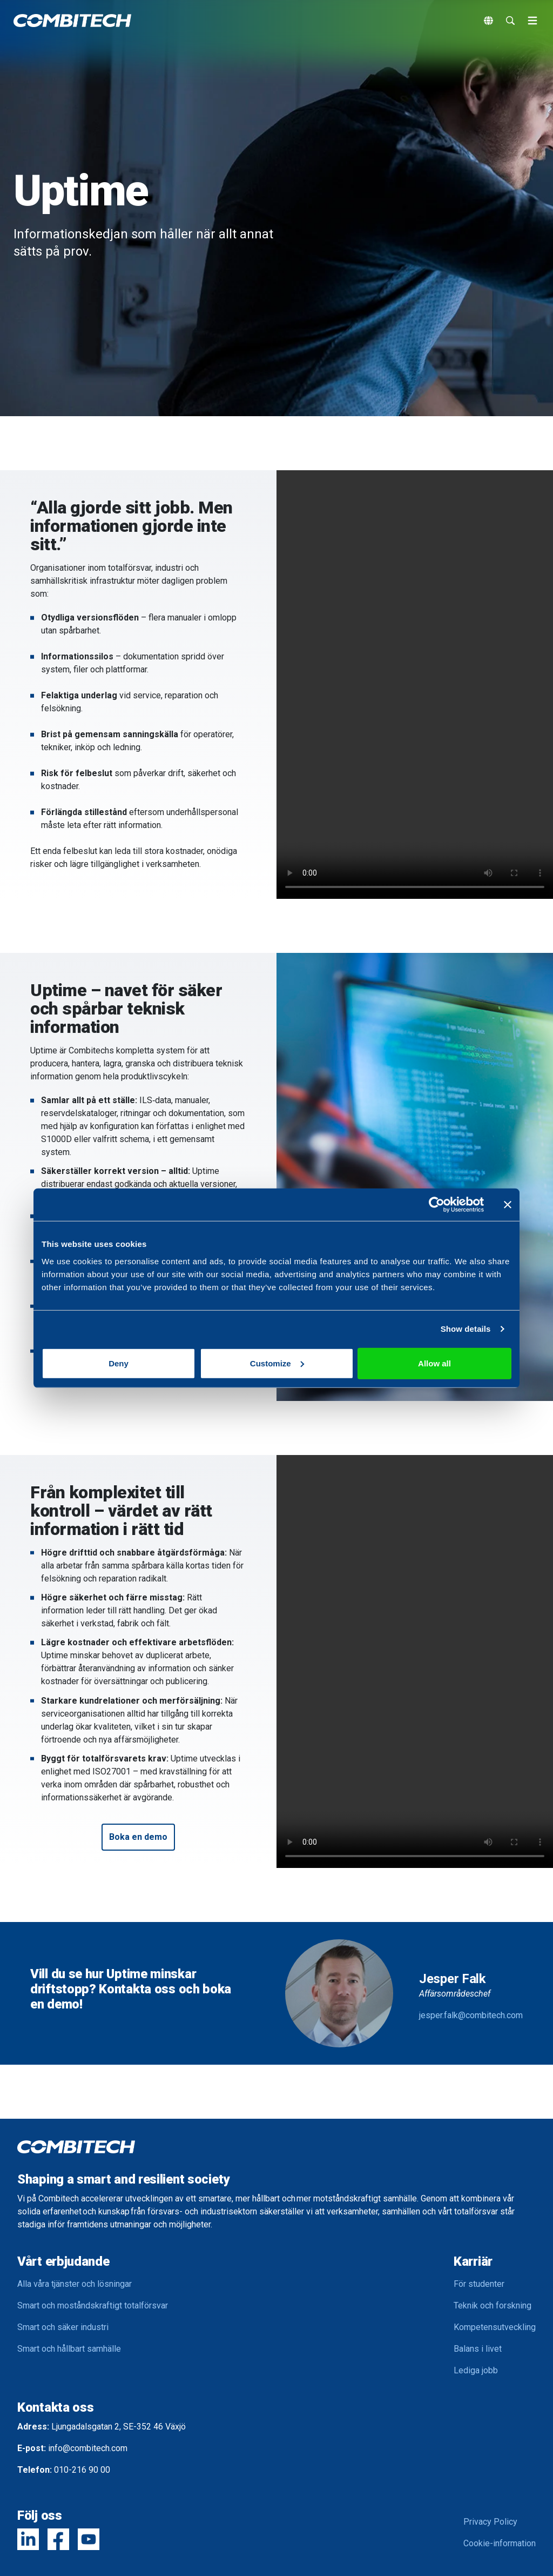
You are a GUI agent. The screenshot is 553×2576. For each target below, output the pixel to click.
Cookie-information (499, 2543)
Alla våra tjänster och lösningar (74, 2284)
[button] (138, 1837)
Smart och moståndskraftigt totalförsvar (92, 2305)
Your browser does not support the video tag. (414, 684)
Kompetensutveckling (495, 2327)
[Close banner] (507, 1205)
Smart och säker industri (63, 2327)
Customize (277, 1362)
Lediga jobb (476, 2370)
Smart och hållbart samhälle (69, 2349)
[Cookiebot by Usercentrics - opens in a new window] (436, 1205)
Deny (119, 1362)
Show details (466, 1328)
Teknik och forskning (492, 2305)
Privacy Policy (490, 2522)
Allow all (434, 1362)
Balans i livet (478, 2349)
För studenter (479, 2284)
